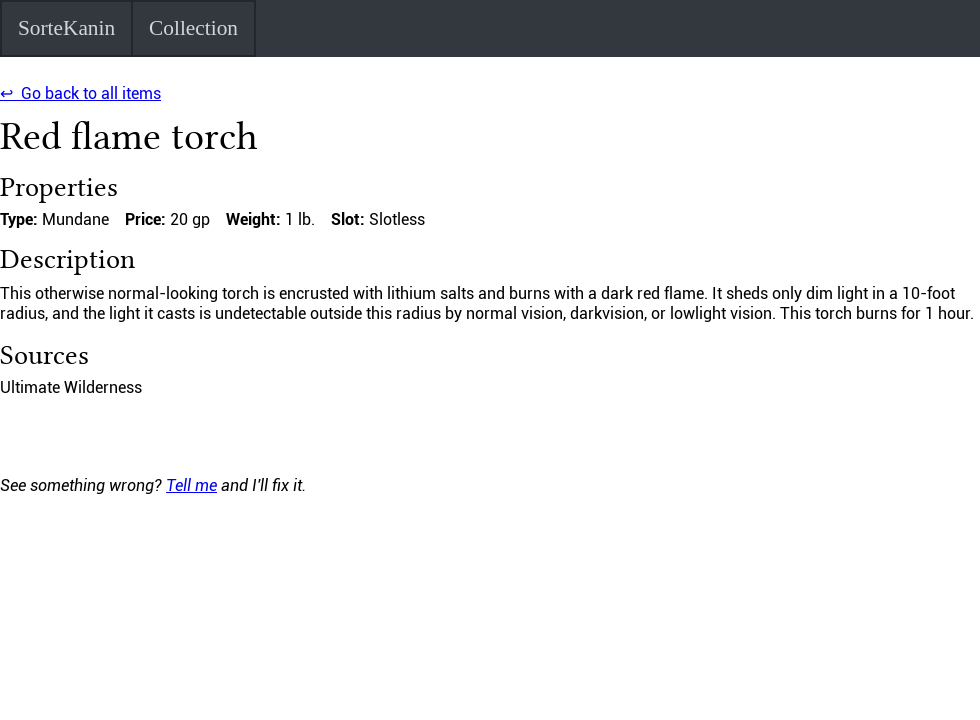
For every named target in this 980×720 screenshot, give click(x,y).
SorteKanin (66, 28)
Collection (193, 28)
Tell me (191, 485)
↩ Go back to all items (80, 93)
